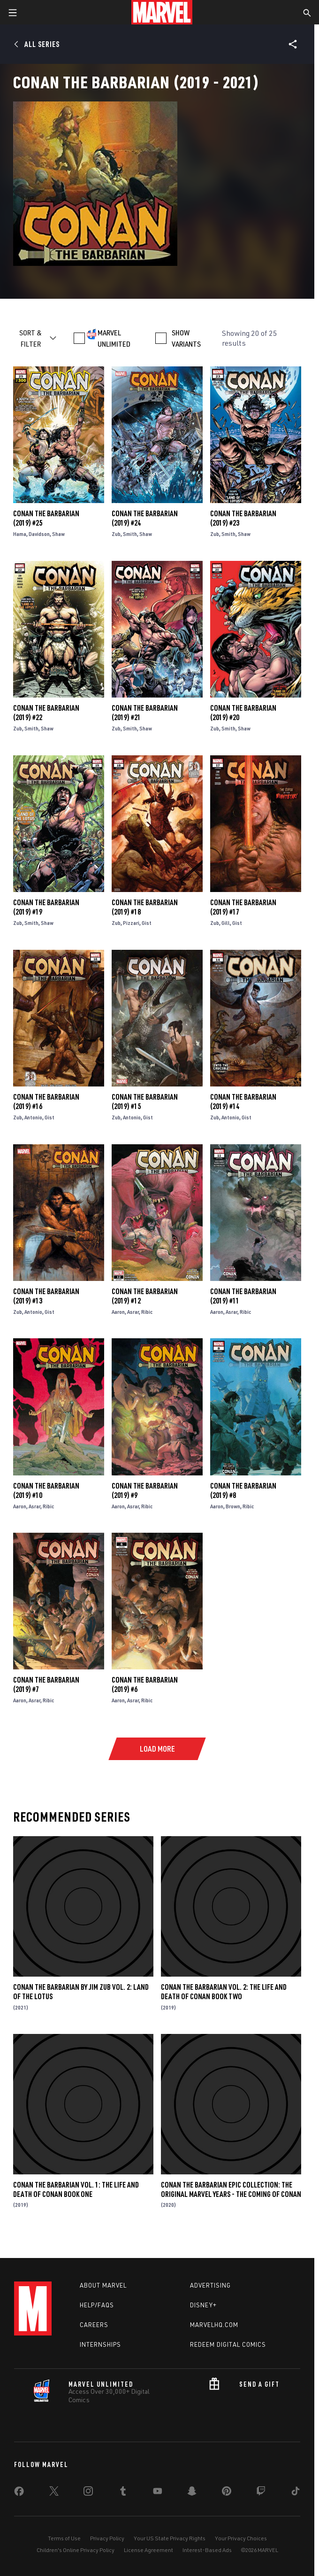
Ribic (146, 1311)
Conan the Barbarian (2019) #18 (145, 907)
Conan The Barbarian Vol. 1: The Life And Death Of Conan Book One (76, 2189)
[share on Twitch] (261, 2493)
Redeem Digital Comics (228, 2344)
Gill (225, 922)
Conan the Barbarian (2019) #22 (46, 712)
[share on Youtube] (157, 2493)
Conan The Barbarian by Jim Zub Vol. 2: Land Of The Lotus (81, 1991)
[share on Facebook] (19, 2493)
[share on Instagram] (88, 2493)
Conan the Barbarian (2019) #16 (46, 1101)
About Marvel (103, 2285)
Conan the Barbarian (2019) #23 (243, 518)
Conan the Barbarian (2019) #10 (46, 1490)
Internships (100, 2344)
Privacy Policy (107, 2538)
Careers (94, 2324)
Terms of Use (64, 2538)
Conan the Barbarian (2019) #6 (145, 1684)
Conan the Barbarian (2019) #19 (46, 907)
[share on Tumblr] (123, 2493)
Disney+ (203, 2305)
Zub (116, 533)
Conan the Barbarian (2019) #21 (145, 712)
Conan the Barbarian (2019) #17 (243, 907)
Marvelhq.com (214, 2324)
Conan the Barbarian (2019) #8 (243, 1490)
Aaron (118, 1311)
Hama (19, 533)
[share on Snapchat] (192, 2493)
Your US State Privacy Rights (169, 2538)
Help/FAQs (97, 2305)
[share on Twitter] (54, 2493)
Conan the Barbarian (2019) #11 (243, 1296)
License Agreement (148, 2549)
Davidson (39, 533)
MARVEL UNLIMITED (114, 338)
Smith (130, 533)
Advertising (210, 2285)
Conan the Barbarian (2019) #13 (46, 1296)
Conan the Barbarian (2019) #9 (145, 1490)
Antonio (33, 1117)
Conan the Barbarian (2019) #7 (46, 1684)
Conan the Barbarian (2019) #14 (243, 1101)
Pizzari (131, 922)
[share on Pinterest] (226, 2493)
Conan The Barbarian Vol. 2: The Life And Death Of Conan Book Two (224, 1991)
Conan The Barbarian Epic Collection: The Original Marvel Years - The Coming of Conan (231, 2189)
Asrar (133, 1311)
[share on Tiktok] (295, 2493)
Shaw (58, 533)
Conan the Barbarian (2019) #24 (145, 518)
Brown (233, 1506)
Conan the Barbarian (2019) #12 (145, 1296)
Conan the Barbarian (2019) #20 (243, 712)
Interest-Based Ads (207, 2549)
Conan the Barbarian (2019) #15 (145, 1101)
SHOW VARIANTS (186, 338)
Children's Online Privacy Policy (75, 2549)
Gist (147, 922)
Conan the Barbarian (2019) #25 (46, 518)
